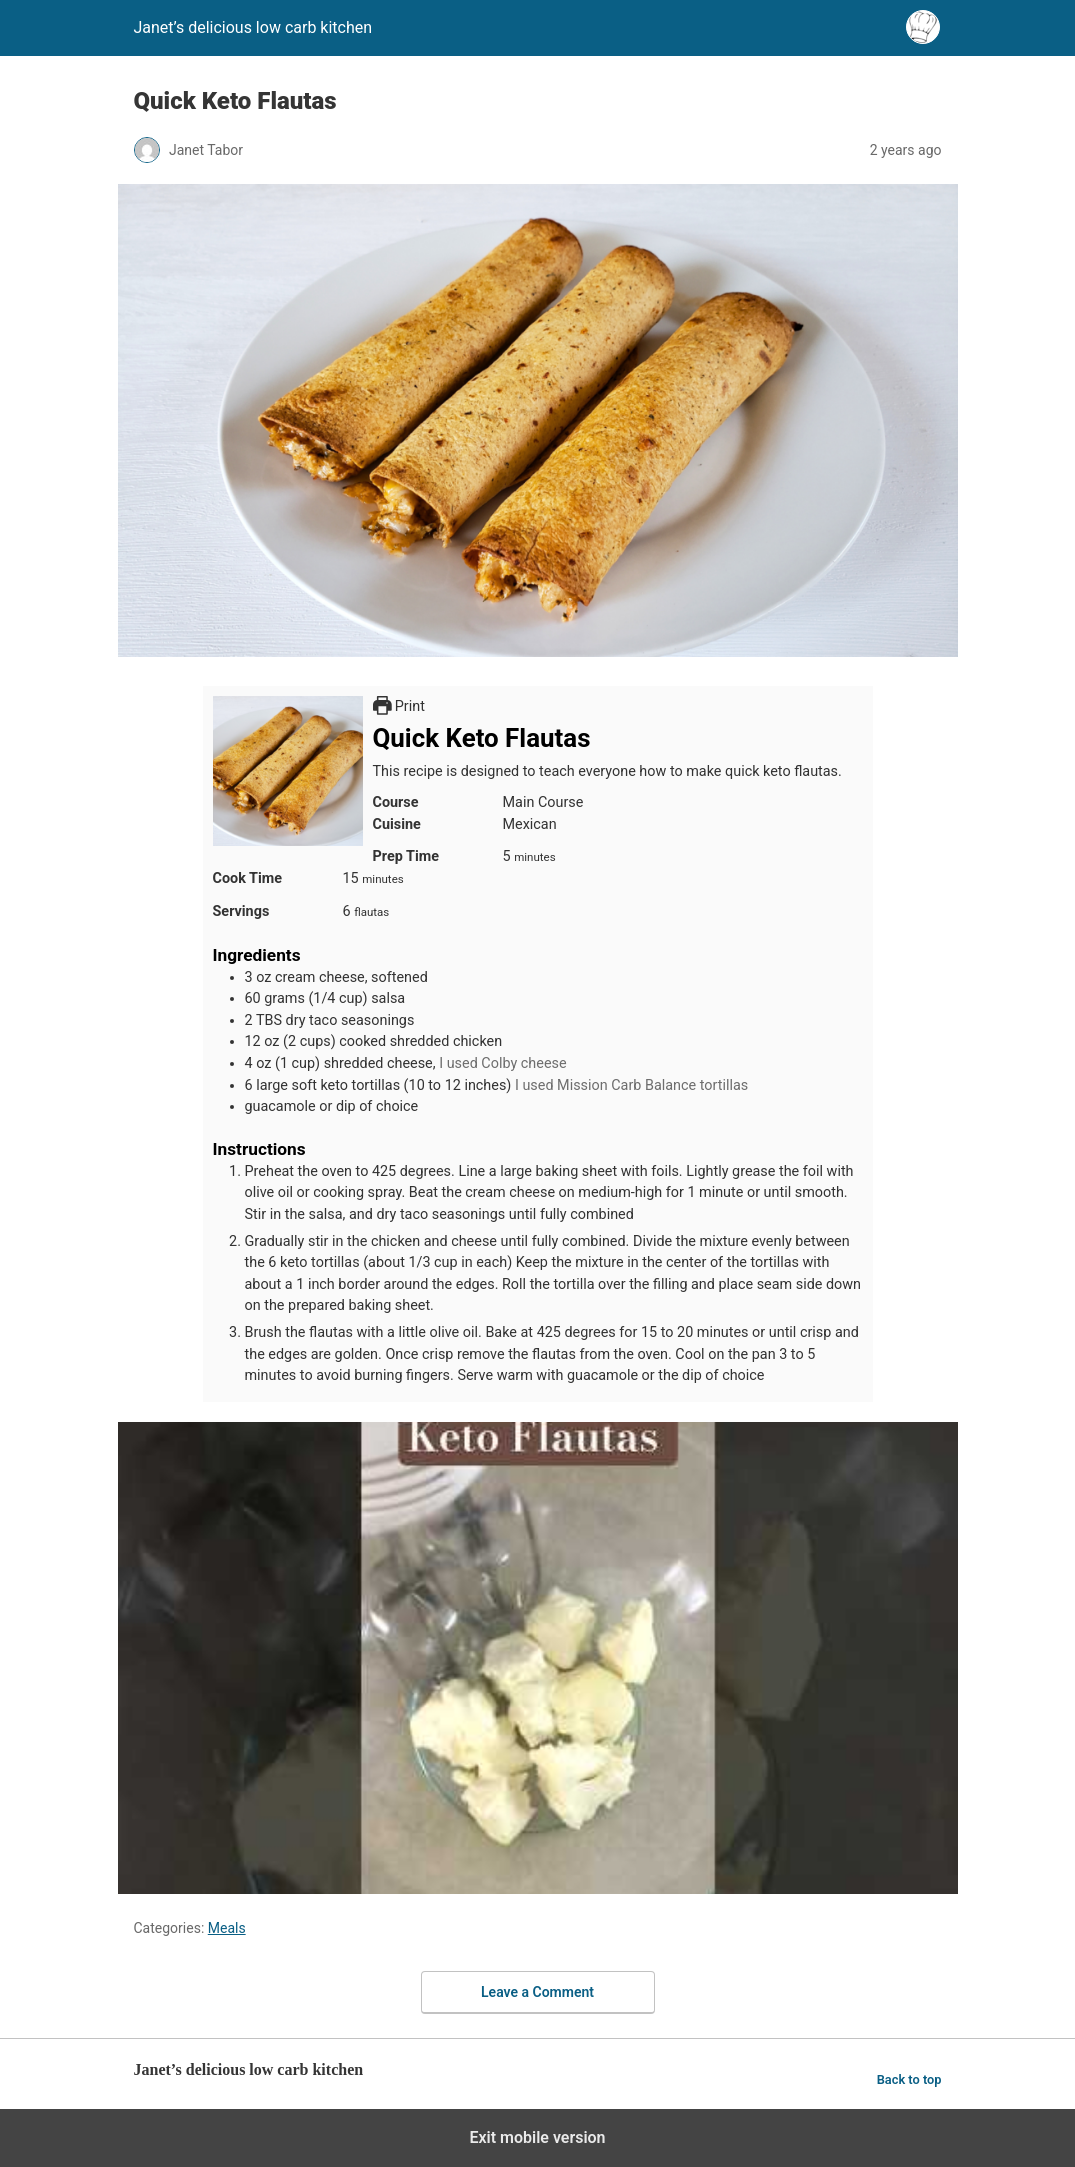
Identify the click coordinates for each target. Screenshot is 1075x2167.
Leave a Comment (537, 1992)
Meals (227, 1928)
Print (399, 706)
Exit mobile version (537, 2137)
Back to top (909, 2079)
